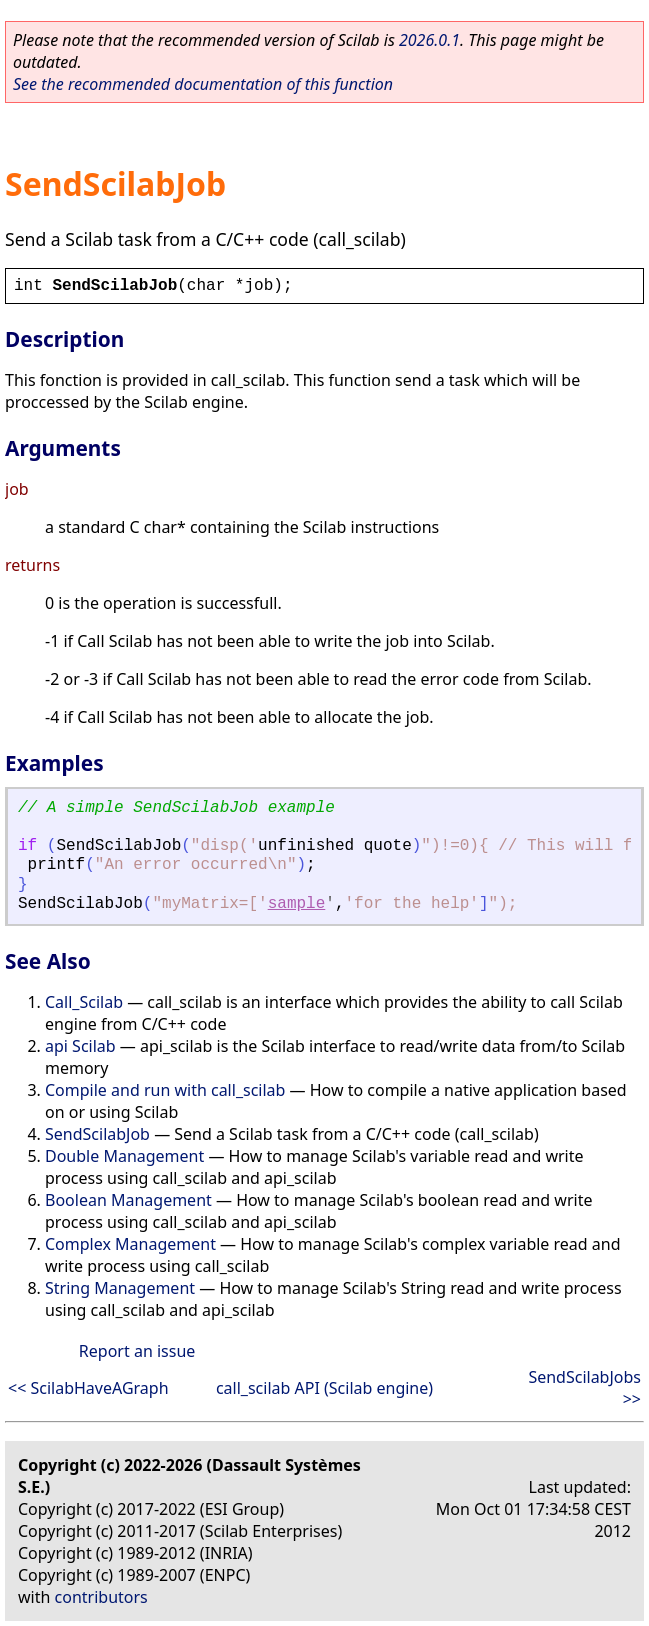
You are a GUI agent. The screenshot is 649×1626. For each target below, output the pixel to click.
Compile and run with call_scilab (165, 1090)
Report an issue (137, 1351)
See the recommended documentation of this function (203, 84)
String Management (120, 1288)
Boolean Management (128, 1200)
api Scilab (80, 1046)
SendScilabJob (97, 1134)
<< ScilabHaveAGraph (88, 1388)
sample (297, 904)
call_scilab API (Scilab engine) (324, 1388)
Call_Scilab (84, 1002)
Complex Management (130, 1244)
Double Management (124, 1156)
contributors (101, 1597)
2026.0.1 (429, 40)
